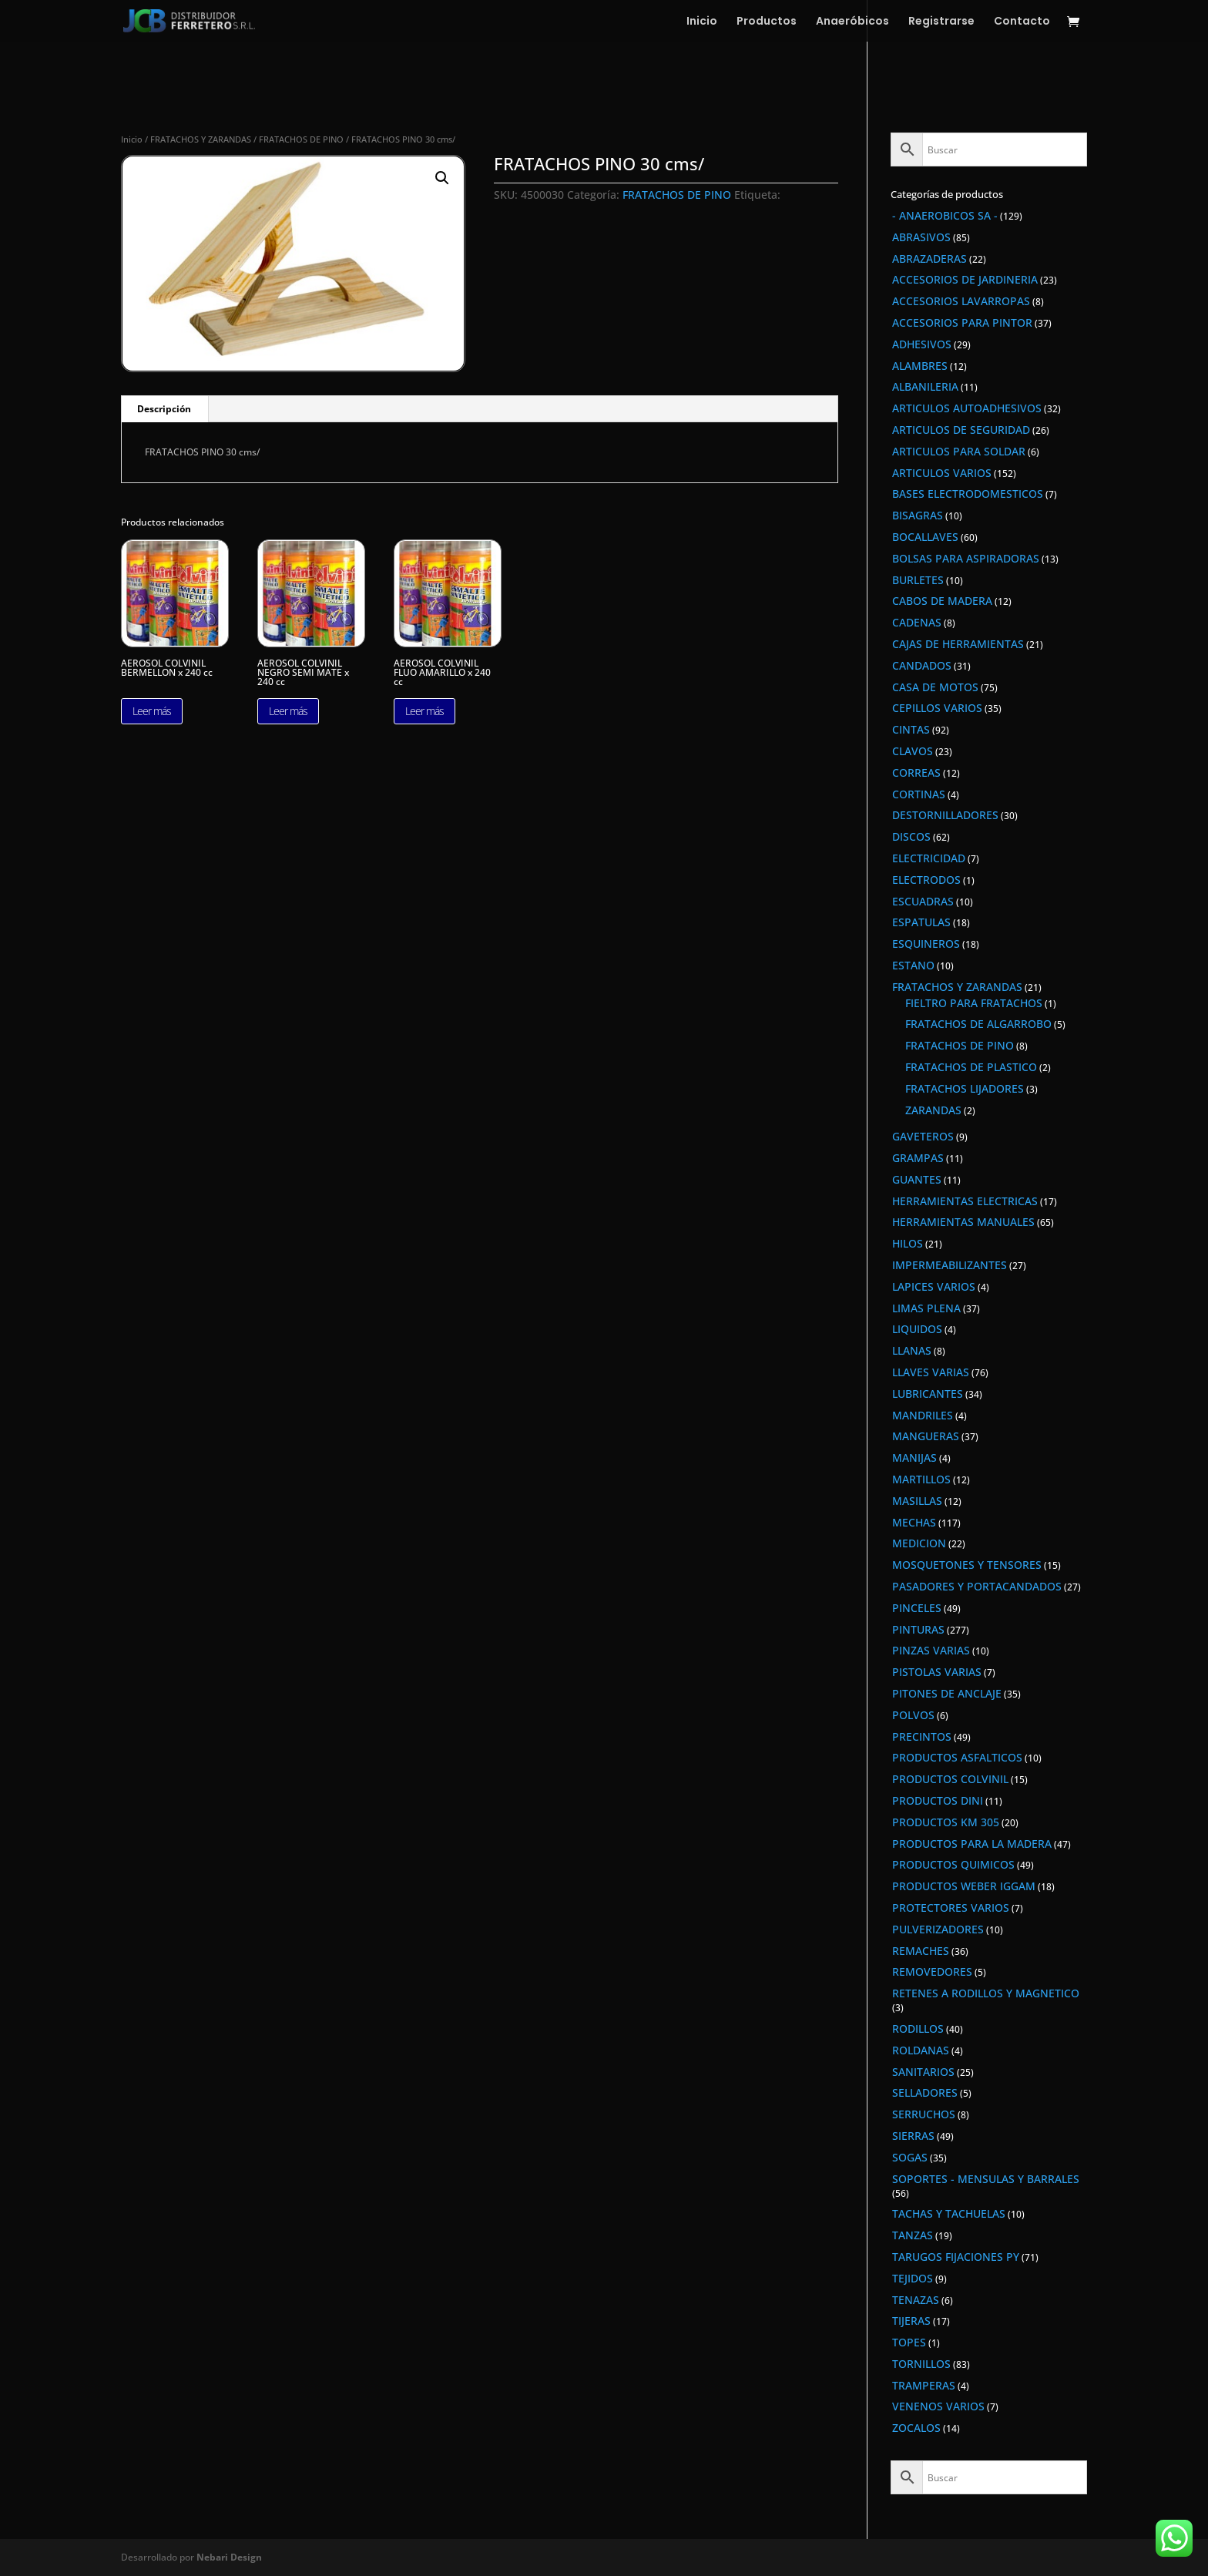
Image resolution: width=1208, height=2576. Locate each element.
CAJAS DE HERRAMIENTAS (958, 643)
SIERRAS (913, 2135)
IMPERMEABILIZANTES (949, 1265)
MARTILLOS (921, 1479)
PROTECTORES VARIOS (950, 1907)
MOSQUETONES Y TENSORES (967, 1564)
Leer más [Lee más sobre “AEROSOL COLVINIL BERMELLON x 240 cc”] (152, 711)
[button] (442, 178)
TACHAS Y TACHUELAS (948, 2213)
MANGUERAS (925, 1436)
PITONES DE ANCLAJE (947, 1693)
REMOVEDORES (932, 1971)
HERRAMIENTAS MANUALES (963, 1221)
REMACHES (920, 1950)
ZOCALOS (916, 2427)
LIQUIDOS (917, 1329)
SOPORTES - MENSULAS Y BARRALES (985, 2178)
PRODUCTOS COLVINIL (950, 1779)
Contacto (1022, 22)
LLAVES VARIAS (930, 1372)
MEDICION (919, 1543)
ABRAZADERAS (929, 258)
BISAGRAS (917, 515)
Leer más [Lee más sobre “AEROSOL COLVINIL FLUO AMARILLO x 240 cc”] (424, 711)
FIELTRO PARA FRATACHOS (973, 1003)
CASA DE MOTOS (935, 687)
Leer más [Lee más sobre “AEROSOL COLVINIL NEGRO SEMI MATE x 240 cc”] (288, 711)
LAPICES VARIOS (933, 1286)
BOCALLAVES (925, 536)
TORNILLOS (921, 2363)
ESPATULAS (921, 922)
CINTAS (911, 729)
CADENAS (916, 622)
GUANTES (916, 1179)
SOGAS (910, 2157)
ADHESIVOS (921, 344)
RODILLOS (918, 2028)
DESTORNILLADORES (945, 815)
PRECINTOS (921, 1736)
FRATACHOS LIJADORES (964, 1088)
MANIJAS (914, 1457)
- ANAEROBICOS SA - (945, 215)
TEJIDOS (912, 2278)
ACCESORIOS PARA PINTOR (962, 322)
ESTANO (913, 965)
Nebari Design (229, 2557)
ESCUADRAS (923, 901)
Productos (767, 22)
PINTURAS (918, 1629)
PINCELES (916, 1607)
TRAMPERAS (923, 2385)
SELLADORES (925, 2092)
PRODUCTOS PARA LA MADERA (972, 1843)
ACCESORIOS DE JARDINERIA (965, 279)
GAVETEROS (923, 1136)
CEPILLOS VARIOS (937, 707)
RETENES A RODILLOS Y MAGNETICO (985, 1993)
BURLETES (918, 580)
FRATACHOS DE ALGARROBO (978, 1023)
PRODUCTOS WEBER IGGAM (963, 1886)
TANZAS (912, 2235)
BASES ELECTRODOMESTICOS (967, 493)
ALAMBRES (920, 365)
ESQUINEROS (926, 943)
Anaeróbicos (852, 22)
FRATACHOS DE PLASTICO (971, 1067)
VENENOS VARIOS (938, 2406)
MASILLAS (917, 1500)
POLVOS (913, 1715)
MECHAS (914, 1522)
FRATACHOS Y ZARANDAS (200, 139)
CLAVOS (912, 751)
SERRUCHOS (923, 2114)
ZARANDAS (933, 1110)
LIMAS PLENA (926, 1308)
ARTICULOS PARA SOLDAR (958, 451)
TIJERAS (911, 2320)
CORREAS (916, 772)
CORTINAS (918, 794)
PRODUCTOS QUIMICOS (953, 1864)
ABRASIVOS (921, 237)
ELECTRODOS (926, 879)
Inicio (701, 22)
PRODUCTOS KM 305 (945, 1822)
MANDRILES (922, 1415)
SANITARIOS (923, 2071)
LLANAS (911, 1350)
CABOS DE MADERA (942, 600)
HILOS (907, 1243)
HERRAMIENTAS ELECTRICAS (965, 1201)
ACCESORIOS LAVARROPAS (961, 301)
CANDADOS (921, 665)
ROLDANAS (920, 2050)
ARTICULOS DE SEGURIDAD (961, 429)
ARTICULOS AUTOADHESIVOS (967, 408)
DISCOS (911, 836)
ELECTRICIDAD (928, 858)
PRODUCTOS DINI (937, 1800)
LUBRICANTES (927, 1393)
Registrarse (941, 22)
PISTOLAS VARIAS (937, 1671)
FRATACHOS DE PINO (301, 139)
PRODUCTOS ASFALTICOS (957, 1757)
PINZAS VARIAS (931, 1650)
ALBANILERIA (925, 386)
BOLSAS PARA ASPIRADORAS (965, 558)
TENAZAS (915, 2299)
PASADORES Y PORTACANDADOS (977, 1586)
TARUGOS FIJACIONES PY (955, 2256)
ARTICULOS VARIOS (942, 472)
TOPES (909, 2342)
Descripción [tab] (164, 408)
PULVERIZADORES (938, 1929)
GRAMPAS (918, 1157)
